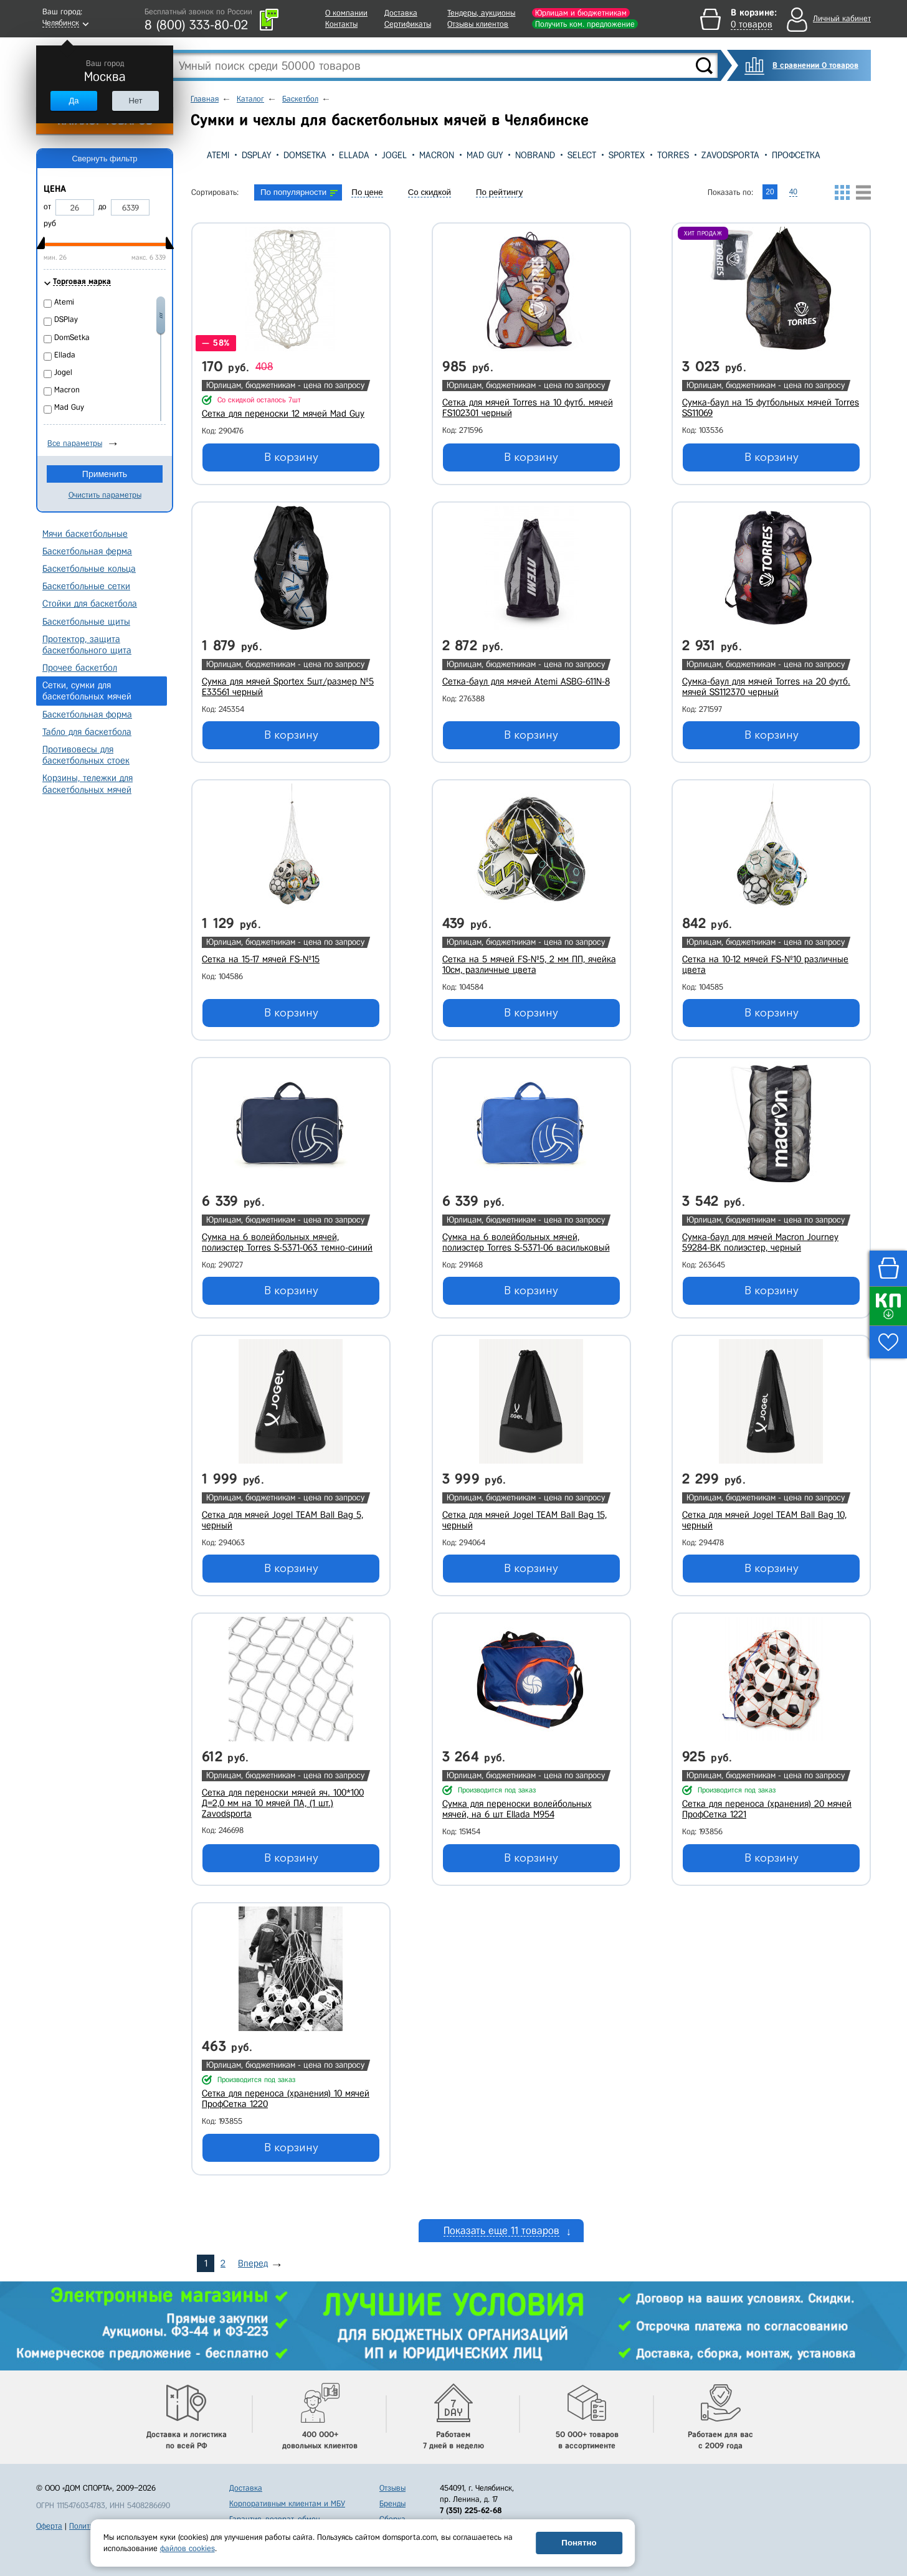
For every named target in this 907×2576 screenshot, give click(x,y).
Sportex (627, 155)
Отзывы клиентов (477, 24)
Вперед (253, 2263)
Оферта (49, 2526)
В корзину (291, 457)
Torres (673, 155)
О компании (346, 13)
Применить (104, 474)
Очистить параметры (105, 495)
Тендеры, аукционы (481, 13)
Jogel (394, 155)
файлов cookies (187, 2548)
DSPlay (256, 155)
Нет (135, 100)
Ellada (354, 155)
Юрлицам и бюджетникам (581, 13)
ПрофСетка (796, 155)
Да (73, 100)
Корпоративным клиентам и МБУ (287, 2503)
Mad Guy (485, 155)
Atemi (218, 155)
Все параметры (74, 443)
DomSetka (304, 155)
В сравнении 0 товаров (815, 65)
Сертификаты (407, 24)
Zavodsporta (730, 155)
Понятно (578, 2542)
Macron (436, 155)
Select (581, 155)
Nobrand (535, 155)
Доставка (400, 13)
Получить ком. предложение (585, 24)
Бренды (392, 2503)
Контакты (341, 24)
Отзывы (392, 2488)
